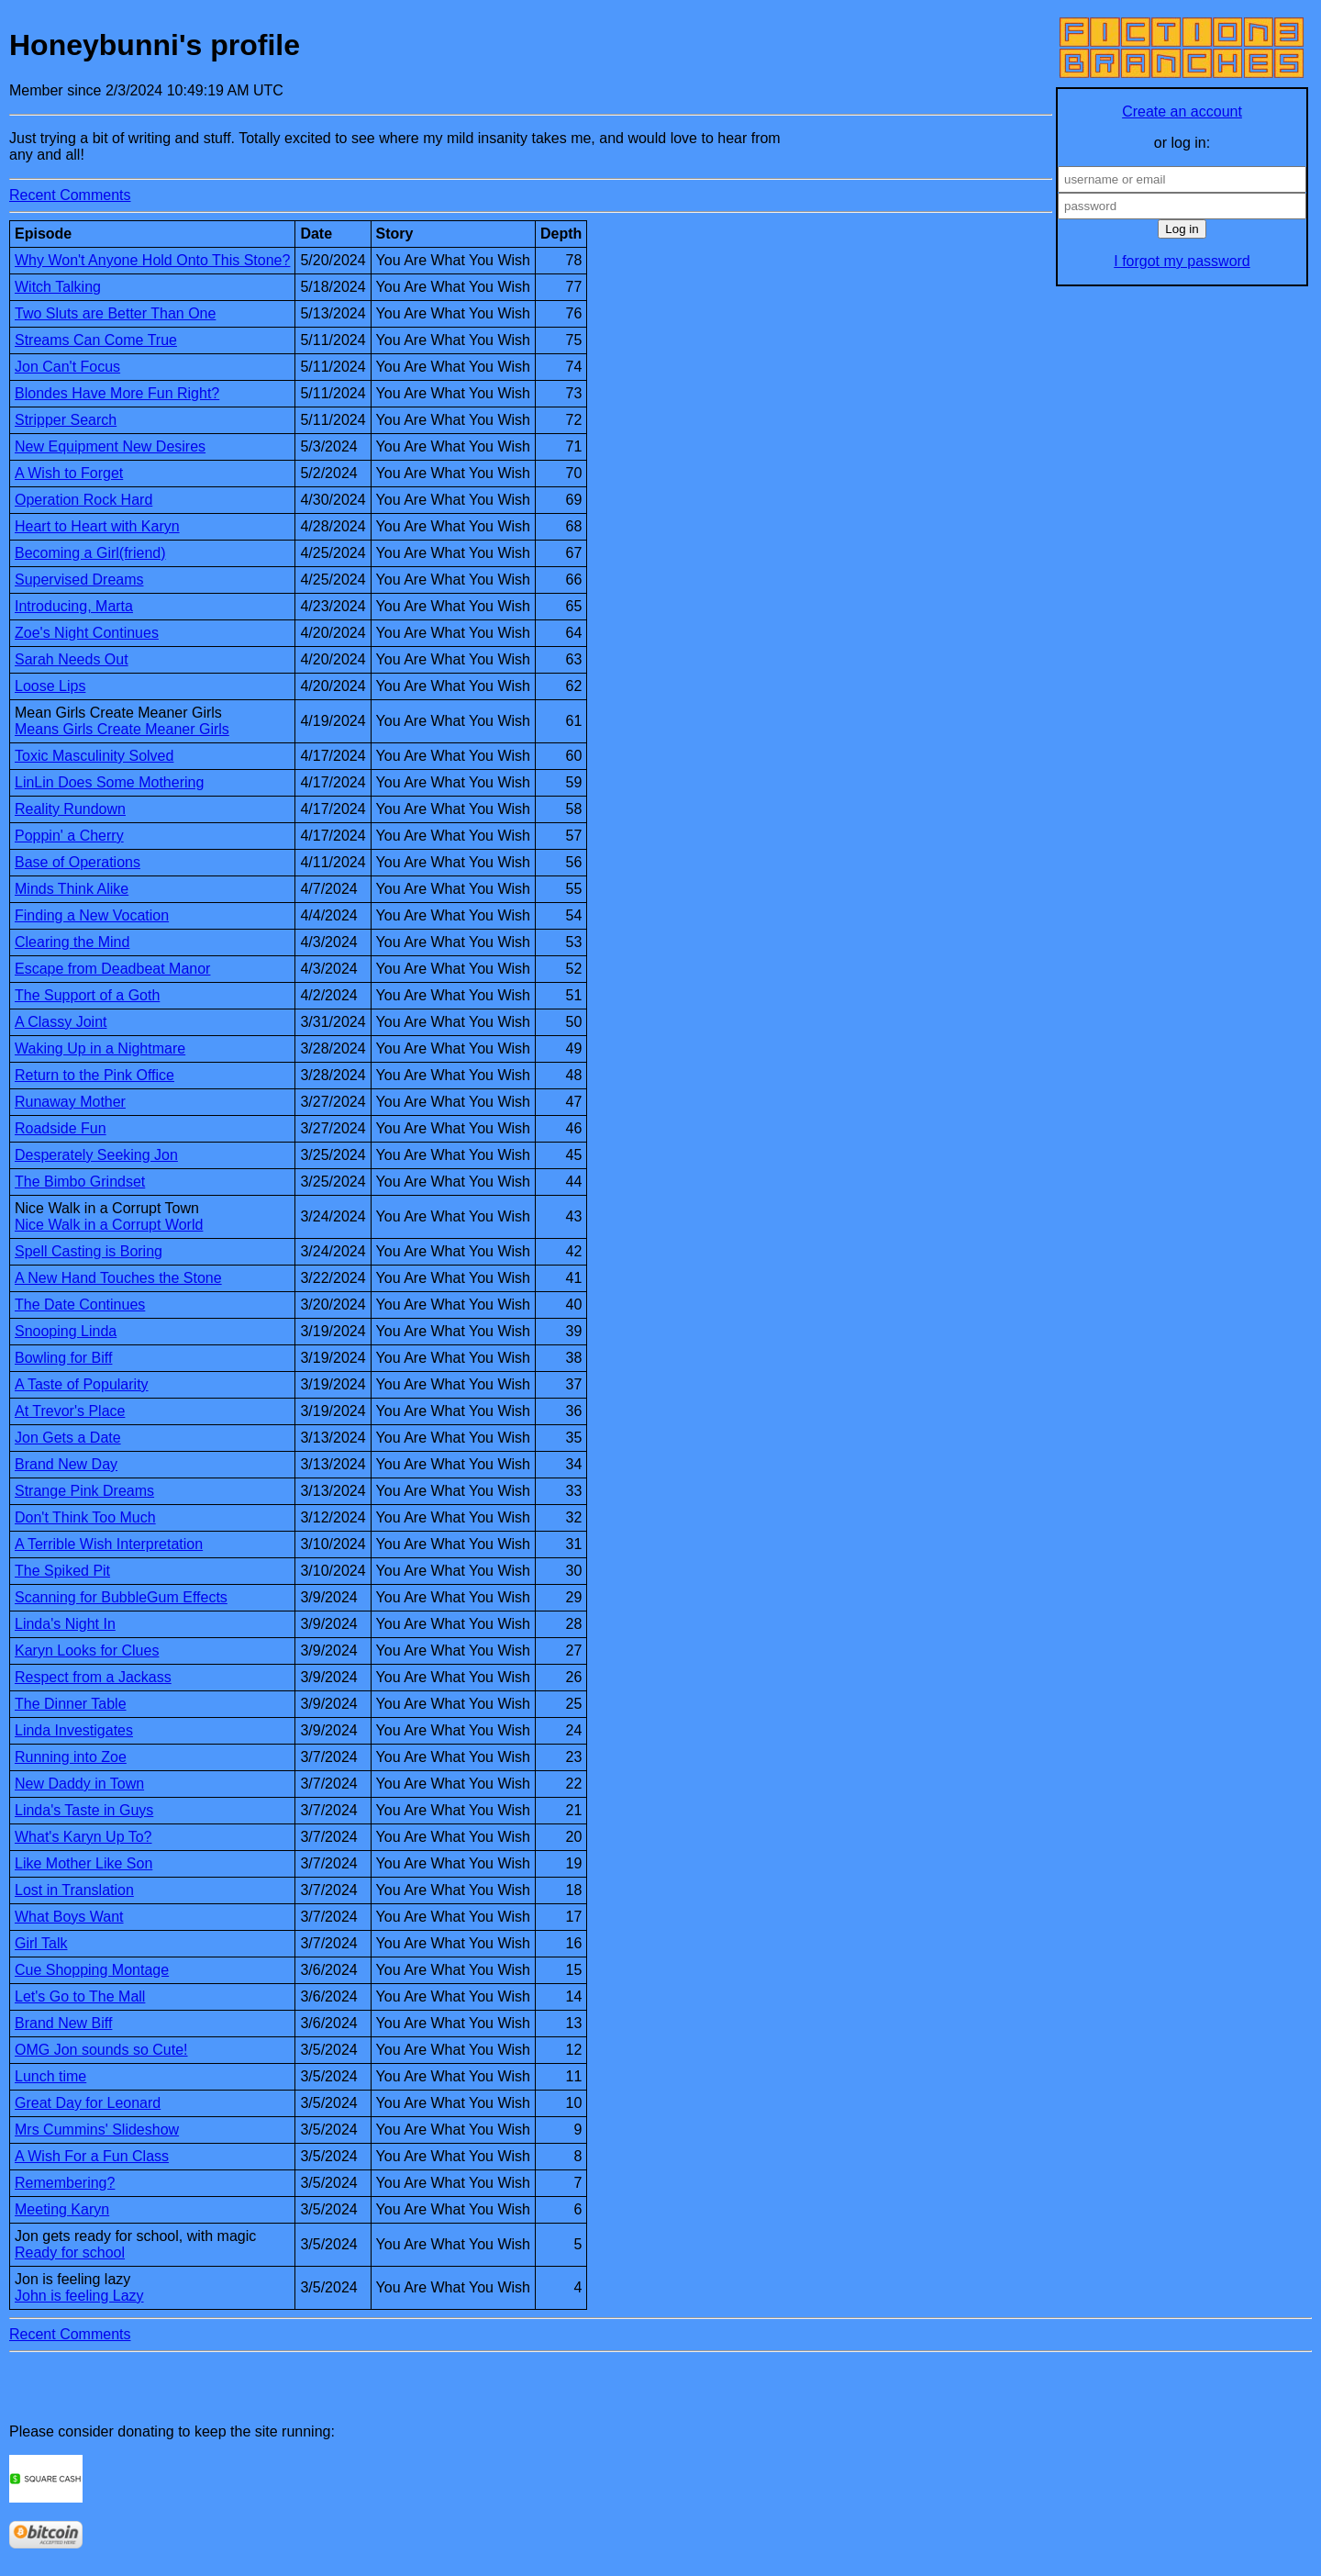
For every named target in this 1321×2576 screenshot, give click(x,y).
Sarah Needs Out (71, 659)
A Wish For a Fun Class (92, 2156)
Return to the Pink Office (94, 1075)
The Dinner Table (71, 1704)
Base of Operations (77, 862)
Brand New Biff (63, 2023)
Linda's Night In (65, 1624)
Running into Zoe (71, 1757)
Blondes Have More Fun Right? (117, 393)
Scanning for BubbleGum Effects (121, 1597)
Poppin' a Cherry (69, 835)
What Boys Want (69, 1916)
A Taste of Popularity (82, 1384)
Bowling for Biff (63, 1358)
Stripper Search (66, 420)
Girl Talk (41, 1943)
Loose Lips (50, 686)
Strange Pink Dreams (84, 1491)
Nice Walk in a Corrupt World (109, 1224)
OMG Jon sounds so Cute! (101, 2049)
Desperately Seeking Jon (96, 1155)
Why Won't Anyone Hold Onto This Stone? (152, 260)
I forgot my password (1182, 261)
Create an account (1182, 111)
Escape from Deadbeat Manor (112, 968)
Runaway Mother (70, 1102)
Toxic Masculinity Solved (94, 756)
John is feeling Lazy (79, 2295)
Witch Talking (58, 287)
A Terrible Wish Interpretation (109, 1544)
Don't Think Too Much (85, 1517)
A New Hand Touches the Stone (118, 1278)
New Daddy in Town (79, 1783)
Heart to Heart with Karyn (97, 526)
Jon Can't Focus (67, 366)
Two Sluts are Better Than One (115, 313)
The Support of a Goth (87, 995)
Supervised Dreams (79, 579)
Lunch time (50, 2076)
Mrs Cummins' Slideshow (97, 2129)
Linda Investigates (74, 1730)
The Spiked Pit (62, 1570)
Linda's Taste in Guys (84, 1810)
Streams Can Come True (96, 340)
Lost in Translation (74, 1890)
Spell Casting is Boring (88, 1251)
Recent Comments (70, 195)
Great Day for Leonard (88, 2103)
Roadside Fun (60, 1128)
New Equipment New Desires (110, 446)
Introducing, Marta (74, 606)
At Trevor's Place (70, 1411)
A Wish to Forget (69, 473)
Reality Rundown (70, 809)
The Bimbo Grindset (80, 1181)
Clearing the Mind (72, 942)
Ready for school (70, 2252)
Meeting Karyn (62, 2209)
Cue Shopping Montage (92, 1970)
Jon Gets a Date (68, 1437)
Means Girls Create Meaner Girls (122, 729)
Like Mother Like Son (83, 1863)
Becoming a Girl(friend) (90, 553)
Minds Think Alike (71, 889)
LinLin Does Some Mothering (109, 782)
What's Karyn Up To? (83, 1837)
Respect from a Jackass (93, 1677)
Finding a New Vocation (92, 915)
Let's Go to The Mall (80, 1996)
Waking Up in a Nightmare (100, 1048)
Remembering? (65, 2183)
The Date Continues (80, 1304)
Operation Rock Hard (83, 499)
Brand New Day (66, 1464)
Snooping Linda (66, 1331)
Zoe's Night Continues (87, 633)
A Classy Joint (60, 1022)
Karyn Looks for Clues (87, 1650)
